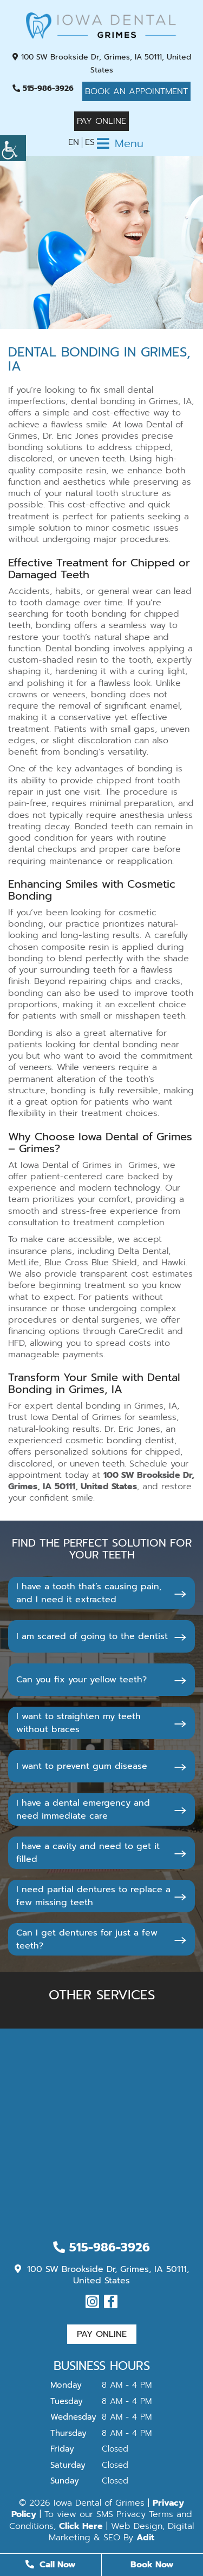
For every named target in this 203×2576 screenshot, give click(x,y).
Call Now (50, 2564)
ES (90, 142)
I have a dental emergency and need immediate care (83, 1809)
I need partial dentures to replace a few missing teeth (93, 1896)
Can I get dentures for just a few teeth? (87, 1939)
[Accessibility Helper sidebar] (13, 148)
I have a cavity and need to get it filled (88, 1853)
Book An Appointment (136, 91)
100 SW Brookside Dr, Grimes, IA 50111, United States (101, 63)
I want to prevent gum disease (81, 1766)
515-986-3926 (43, 88)
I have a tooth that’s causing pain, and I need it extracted (88, 1593)
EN (73, 142)
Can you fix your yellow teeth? (81, 1679)
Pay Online (101, 121)
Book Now (152, 2564)
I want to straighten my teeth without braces (78, 1723)
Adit (145, 2537)
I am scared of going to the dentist (92, 1636)
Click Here (81, 2526)
